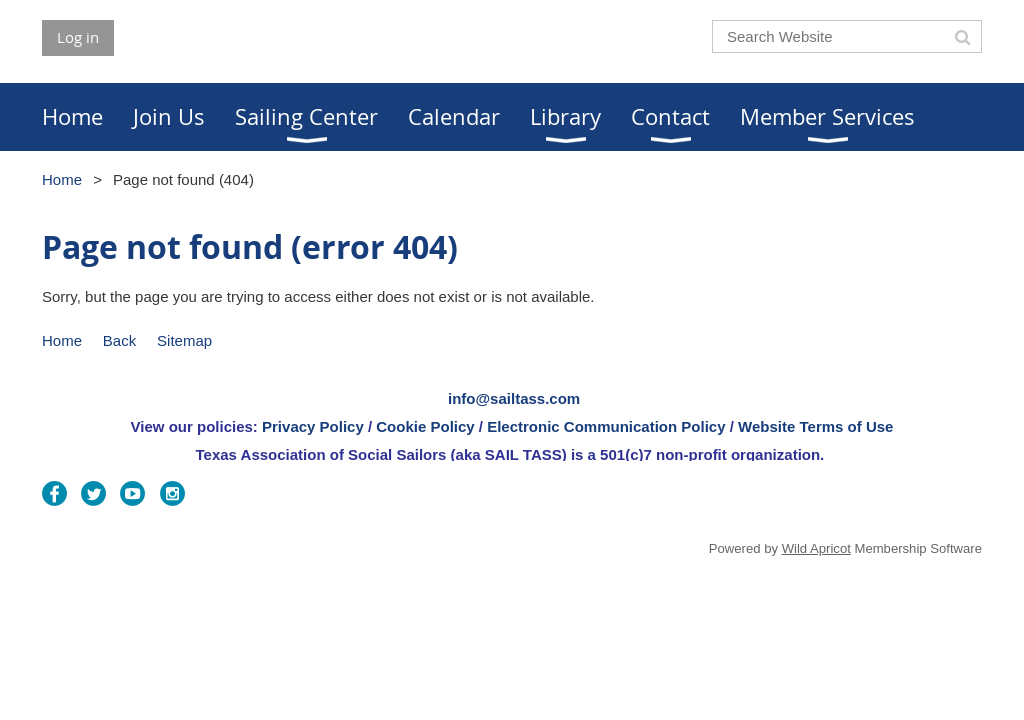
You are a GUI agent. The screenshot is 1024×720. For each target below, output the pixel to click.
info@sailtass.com (514, 398)
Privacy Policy (313, 426)
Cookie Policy (425, 426)
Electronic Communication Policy (606, 426)
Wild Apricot (816, 548)
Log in (78, 37)
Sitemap (184, 340)
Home (62, 179)
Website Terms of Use (815, 426)
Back (119, 340)
